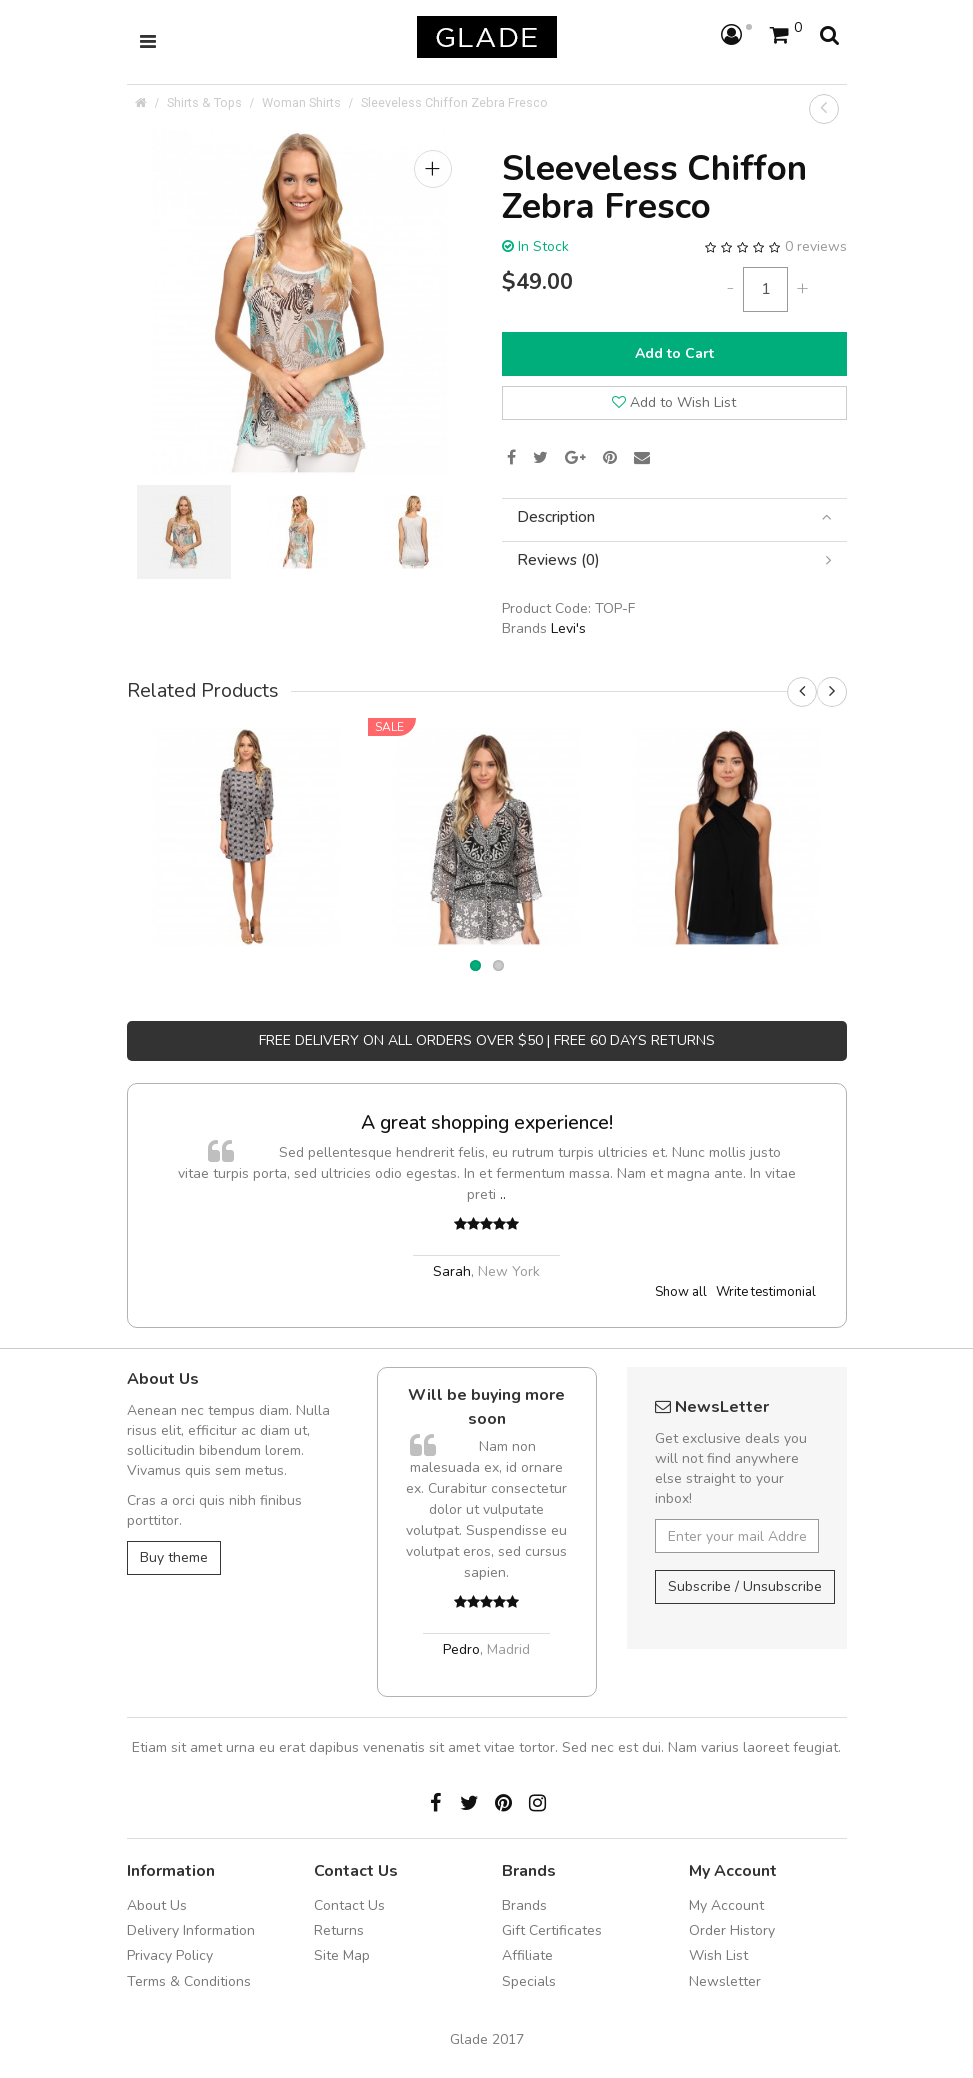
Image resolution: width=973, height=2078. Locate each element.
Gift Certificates (552, 1930)
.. (503, 1194)
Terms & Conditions (189, 1981)
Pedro (461, 1649)
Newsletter (725, 1981)
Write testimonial (766, 1292)
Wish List (718, 1955)
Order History (732, 1930)
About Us (157, 1905)
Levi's (568, 628)
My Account (726, 1905)
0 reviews (816, 246)
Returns (339, 1930)
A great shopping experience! (487, 1122)
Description (674, 517)
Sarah (452, 1271)
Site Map (342, 1955)
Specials (529, 1981)
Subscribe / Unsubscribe (745, 1586)
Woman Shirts (301, 102)
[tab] (674, 517)
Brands (524, 1905)
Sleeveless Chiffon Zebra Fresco (454, 102)
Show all (681, 1292)
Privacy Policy (170, 1955)
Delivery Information (191, 1930)
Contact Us (349, 1905)
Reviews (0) (674, 560)
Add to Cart (674, 353)
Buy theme (174, 1557)
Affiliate (527, 1955)
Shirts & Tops (204, 102)
